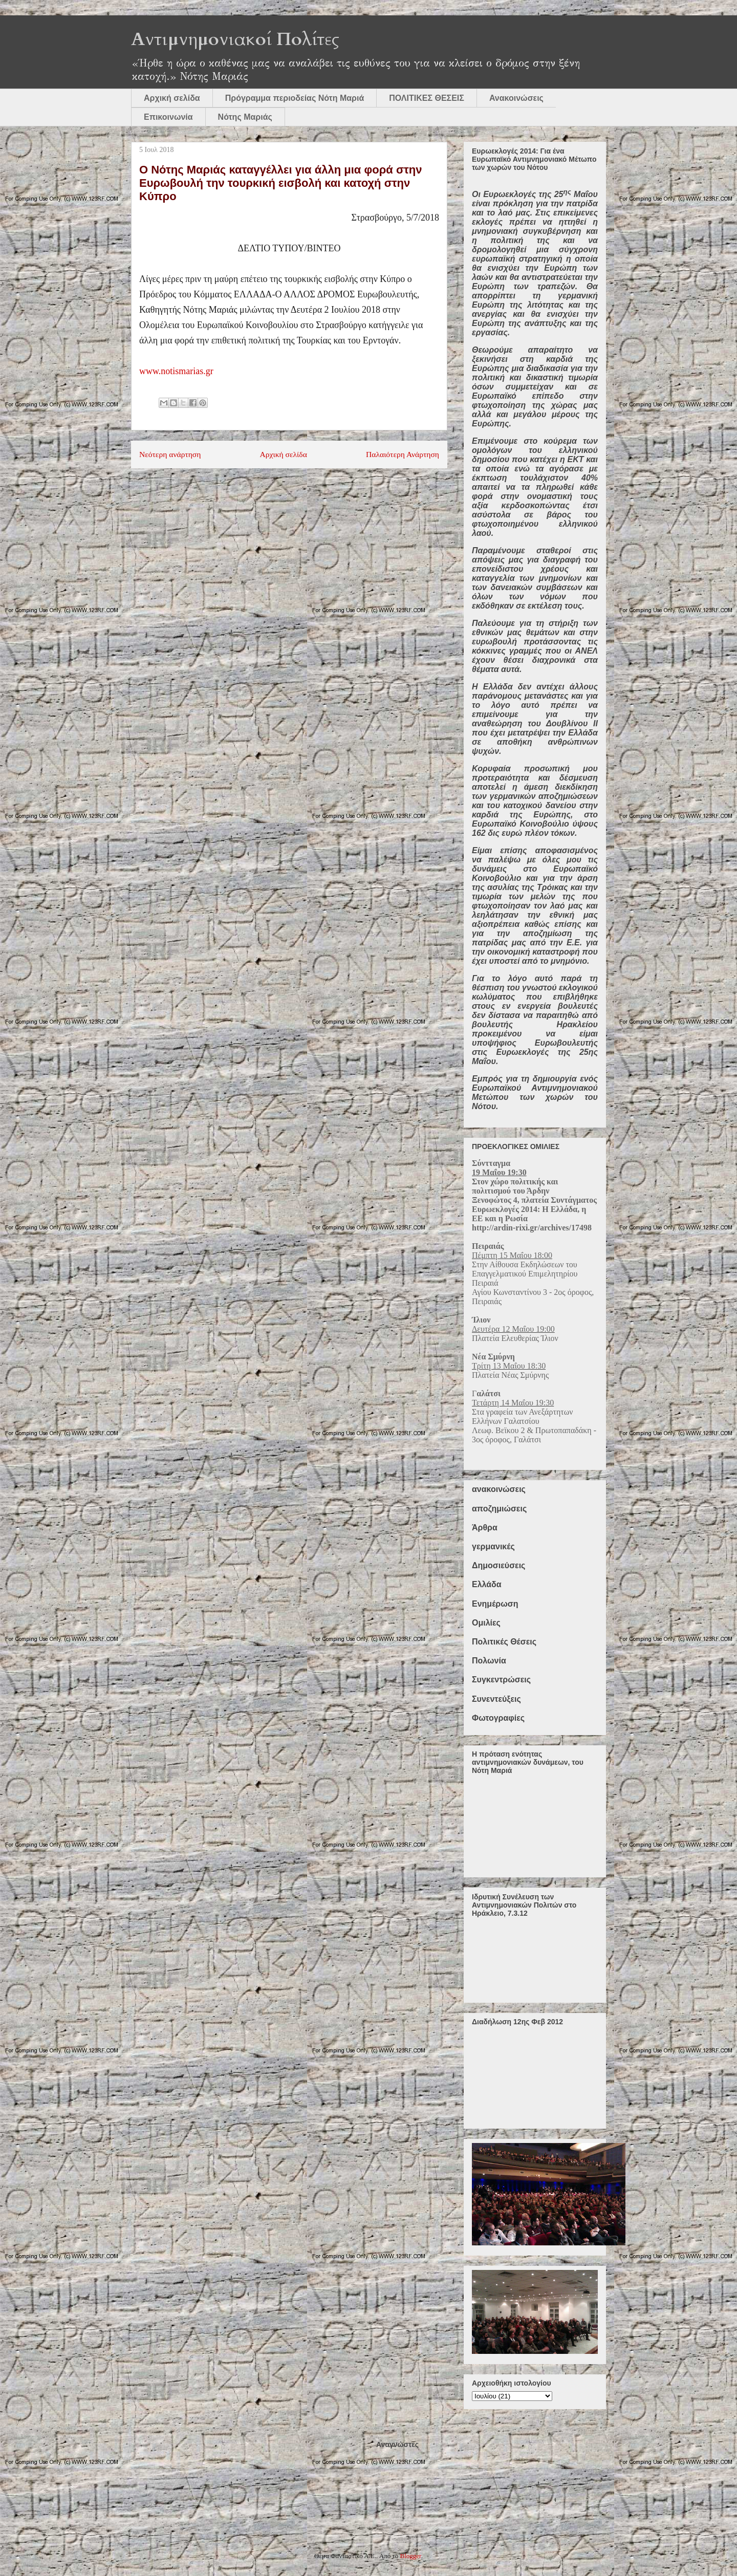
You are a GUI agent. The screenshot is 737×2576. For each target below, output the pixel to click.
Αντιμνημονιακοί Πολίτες (235, 39)
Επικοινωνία (168, 117)
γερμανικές (493, 1546)
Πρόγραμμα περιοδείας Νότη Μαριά (294, 98)
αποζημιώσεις (499, 1508)
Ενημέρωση (495, 1603)
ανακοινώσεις (499, 1489)
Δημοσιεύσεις (498, 1565)
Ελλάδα (487, 1584)
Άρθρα (484, 1527)
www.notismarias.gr (176, 371)
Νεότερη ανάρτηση (170, 454)
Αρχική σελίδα (172, 98)
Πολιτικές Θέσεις (504, 1641)
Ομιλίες (486, 1622)
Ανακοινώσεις (516, 98)
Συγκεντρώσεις (501, 1679)
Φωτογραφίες (498, 1718)
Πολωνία (489, 1660)
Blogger (410, 2556)
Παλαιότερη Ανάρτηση (402, 454)
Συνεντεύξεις (496, 1699)
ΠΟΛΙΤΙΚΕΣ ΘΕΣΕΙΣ (426, 98)
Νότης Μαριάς (245, 117)
